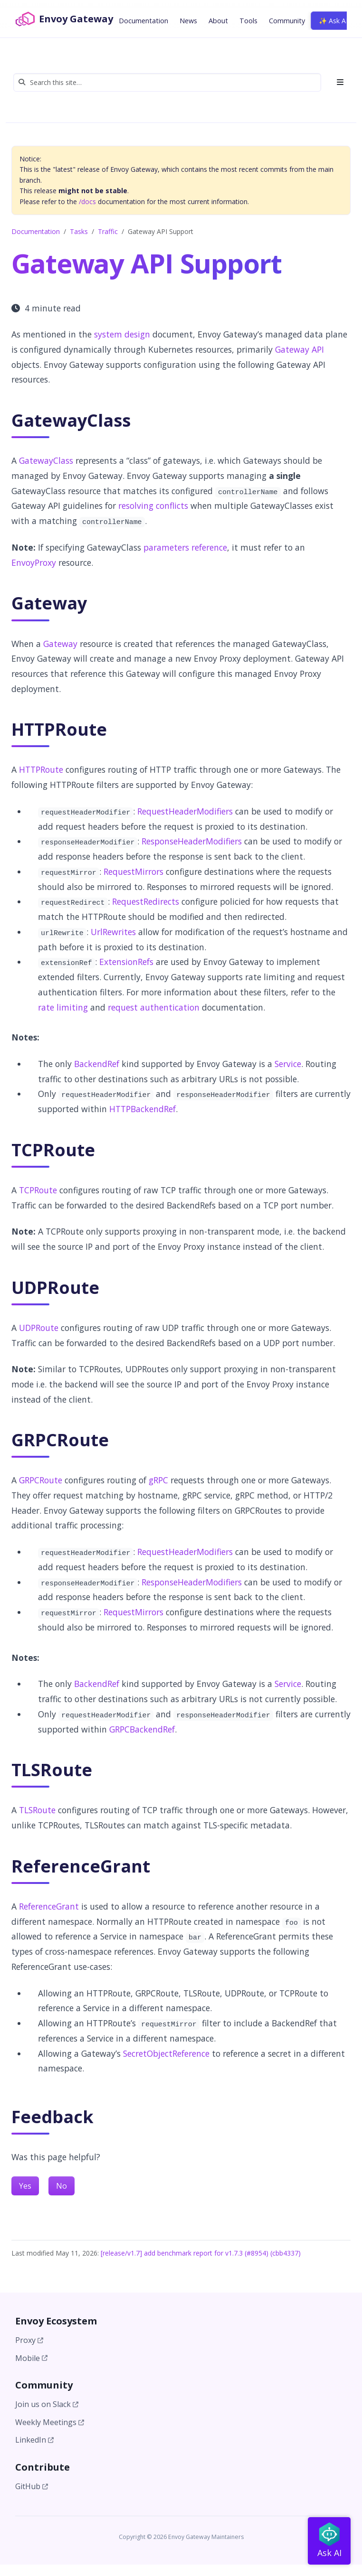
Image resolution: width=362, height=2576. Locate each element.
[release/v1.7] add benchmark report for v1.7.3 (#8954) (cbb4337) (201, 2253)
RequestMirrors (133, 871)
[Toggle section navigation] (337, 82)
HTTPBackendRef (142, 1109)
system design (122, 334)
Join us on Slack (46, 2404)
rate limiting (63, 1007)
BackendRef (96, 1063)
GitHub (31, 2486)
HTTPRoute (41, 769)
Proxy (29, 2340)
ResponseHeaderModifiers (192, 841)
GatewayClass (46, 460)
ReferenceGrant (49, 1906)
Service (288, 1063)
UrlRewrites (113, 931)
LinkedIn (34, 2440)
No (61, 2186)
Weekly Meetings (49, 2422)
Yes (25, 2186)
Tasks (79, 231)
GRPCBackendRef (142, 1729)
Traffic (108, 231)
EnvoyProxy (33, 562)
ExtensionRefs (126, 961)
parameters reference (185, 547)
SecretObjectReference (166, 2053)
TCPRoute (38, 1190)
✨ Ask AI (333, 20)
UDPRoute (38, 1327)
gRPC (158, 1480)
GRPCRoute (40, 1480)
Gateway (60, 643)
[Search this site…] (167, 82)
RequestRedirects (145, 901)
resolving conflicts (153, 505)
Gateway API (299, 349)
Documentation (35, 231)
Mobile (31, 2358)
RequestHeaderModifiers (185, 811)
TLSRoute (37, 1810)
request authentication (154, 1007)
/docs (87, 201)
